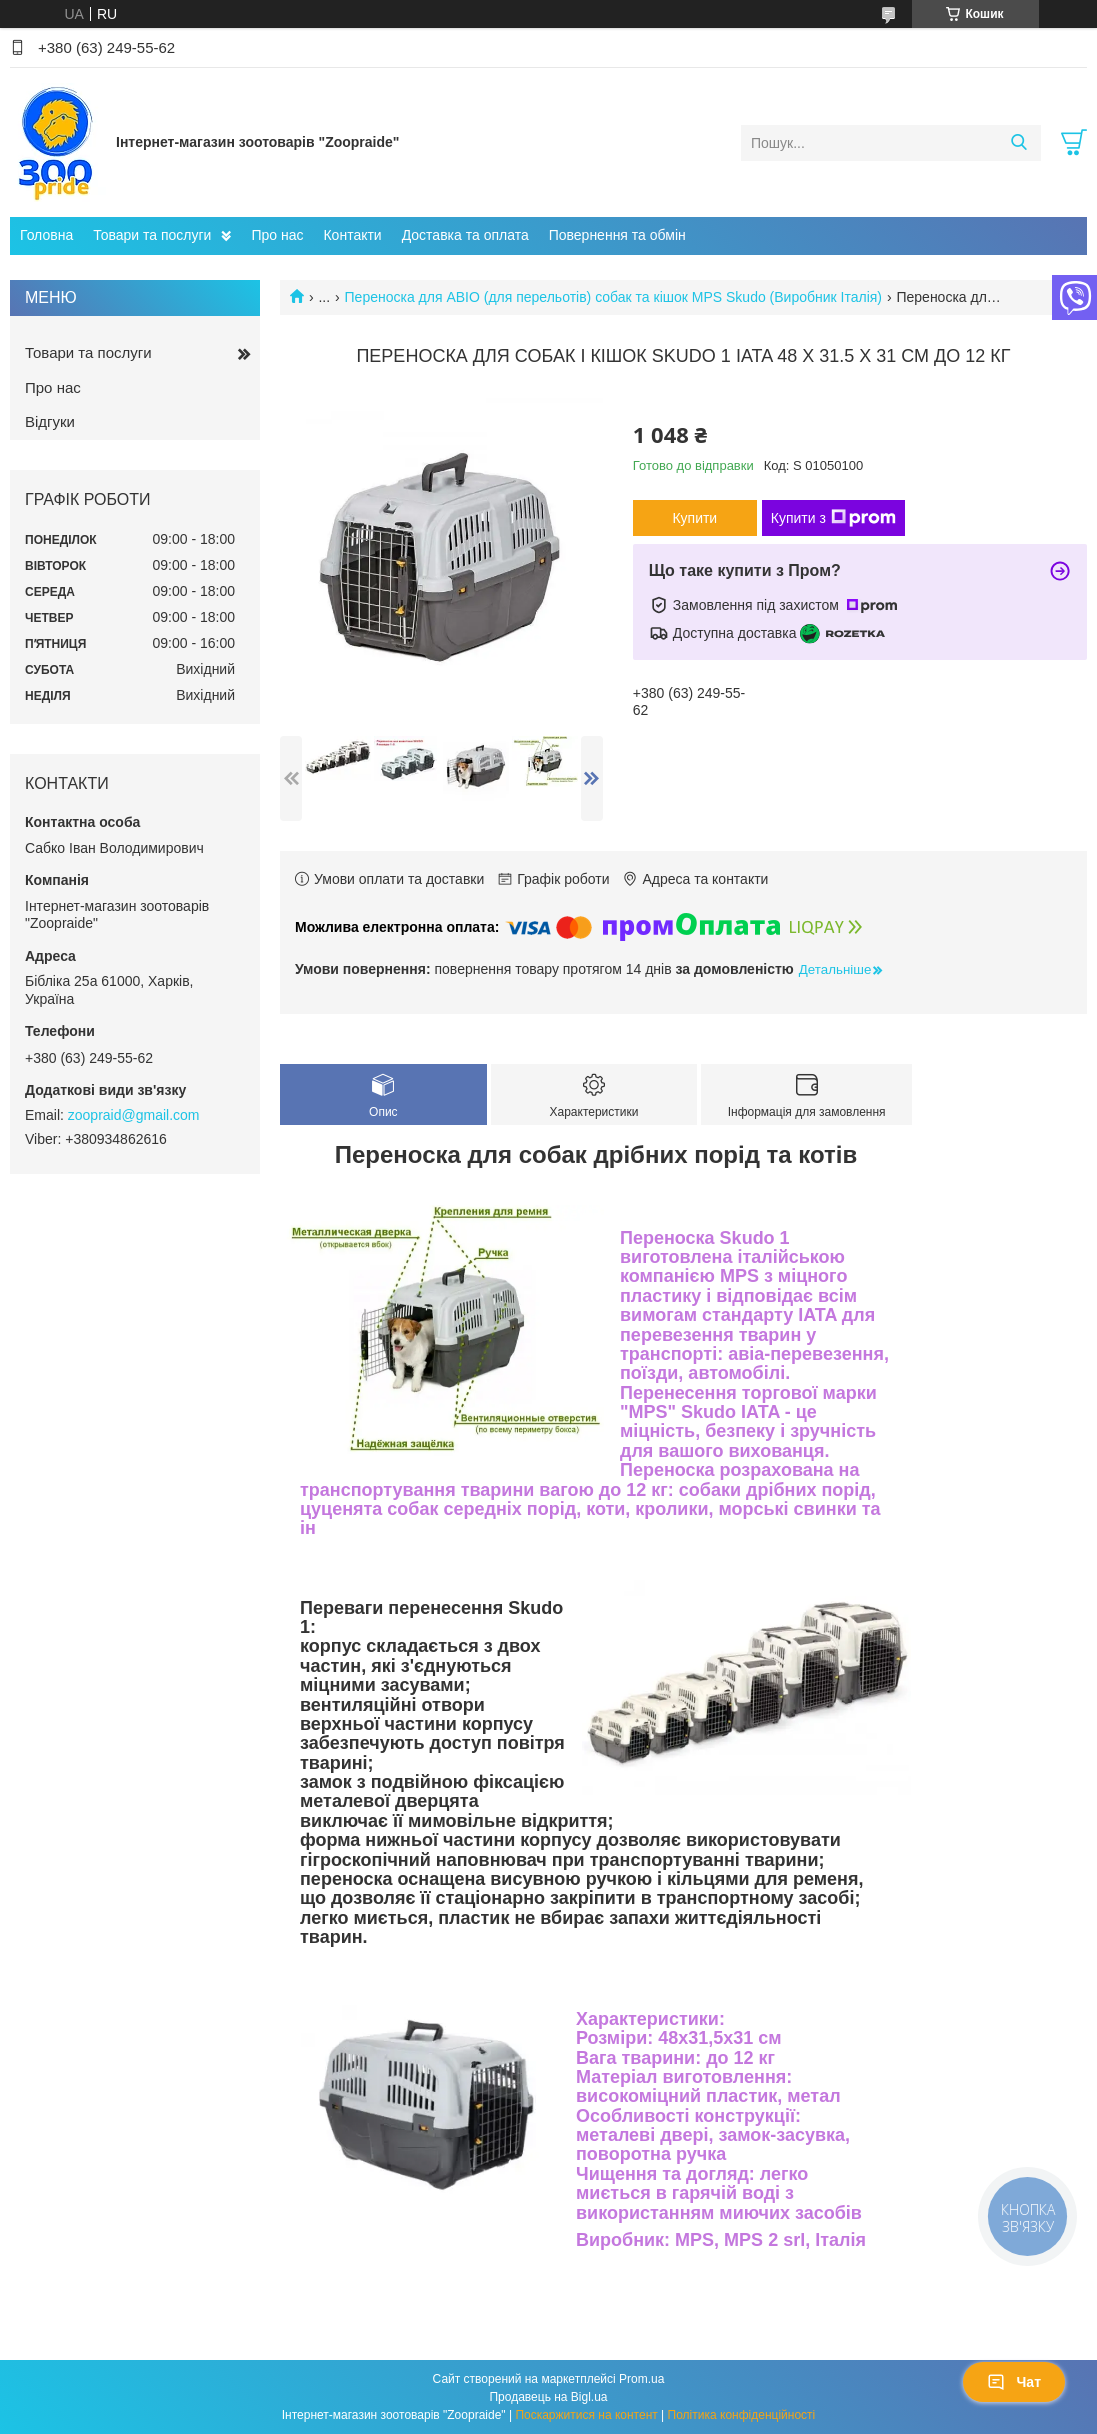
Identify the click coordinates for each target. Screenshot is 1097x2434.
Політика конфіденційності (742, 2415)
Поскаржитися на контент (586, 2415)
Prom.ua (641, 2379)
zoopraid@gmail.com (134, 1115)
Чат (1014, 2382)
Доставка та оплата (465, 235)
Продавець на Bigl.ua (548, 2397)
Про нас (277, 235)
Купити (694, 518)
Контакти (352, 235)
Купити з (833, 518)
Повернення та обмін (617, 235)
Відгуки (50, 421)
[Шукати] (1018, 143)
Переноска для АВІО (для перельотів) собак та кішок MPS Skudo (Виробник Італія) (613, 297)
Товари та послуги (152, 235)
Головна (46, 235)
